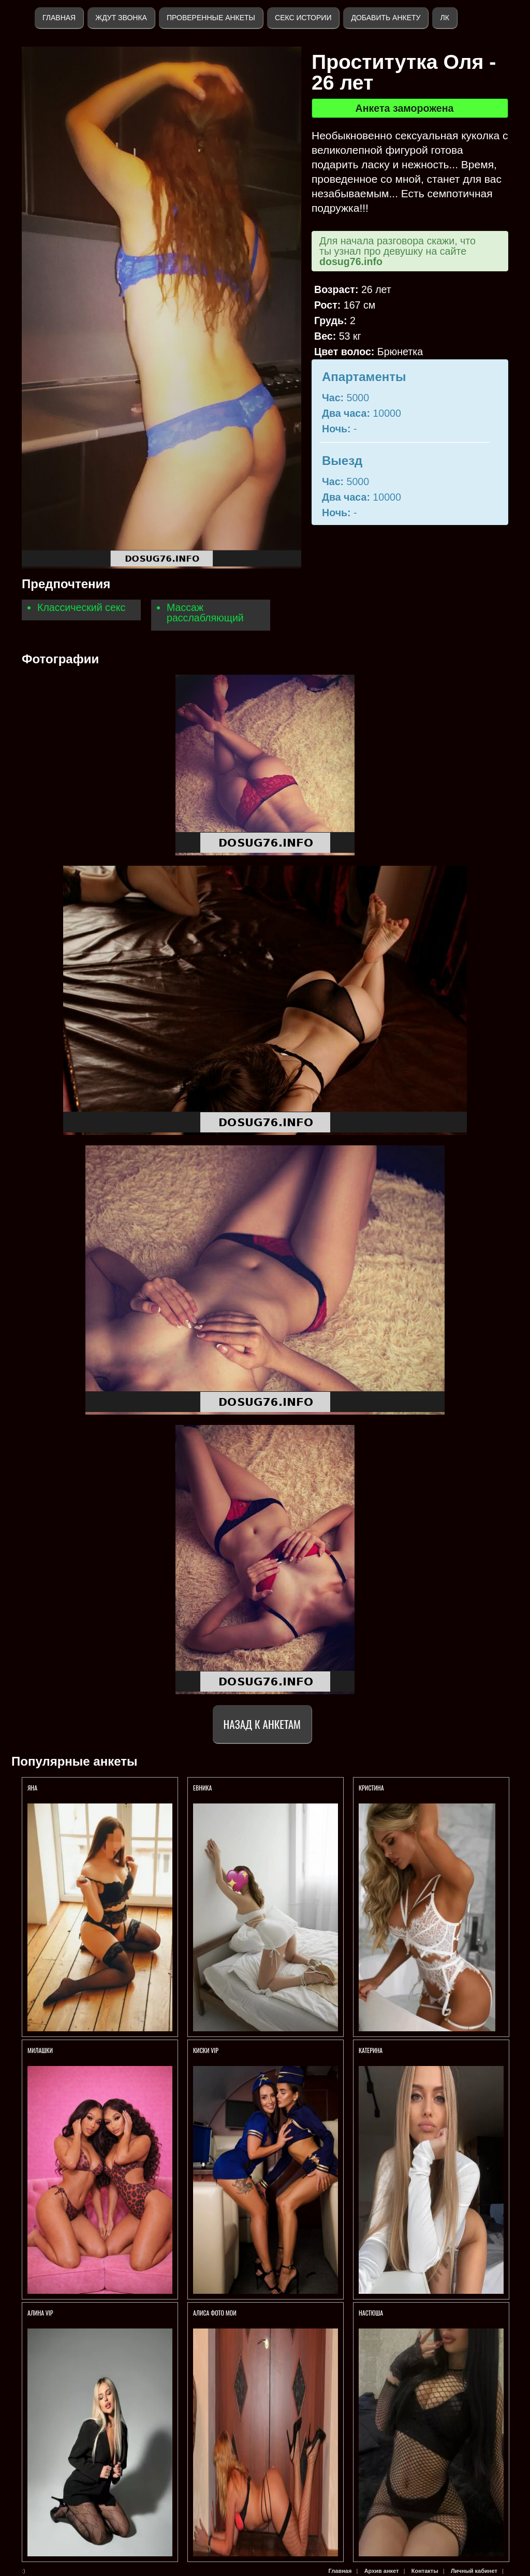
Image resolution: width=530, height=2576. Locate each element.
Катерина (371, 2050)
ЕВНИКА (202, 1787)
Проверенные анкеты (211, 17)
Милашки (40, 2050)
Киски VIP (205, 2050)
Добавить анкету (385, 17)
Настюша (371, 2312)
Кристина (371, 1787)
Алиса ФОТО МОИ (215, 2312)
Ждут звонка (121, 17)
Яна (32, 1787)
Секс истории (303, 17)
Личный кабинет (474, 2571)
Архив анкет (381, 2571)
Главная (59, 17)
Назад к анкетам (262, 1724)
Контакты (424, 2571)
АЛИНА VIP (40, 2312)
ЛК (444, 17)
